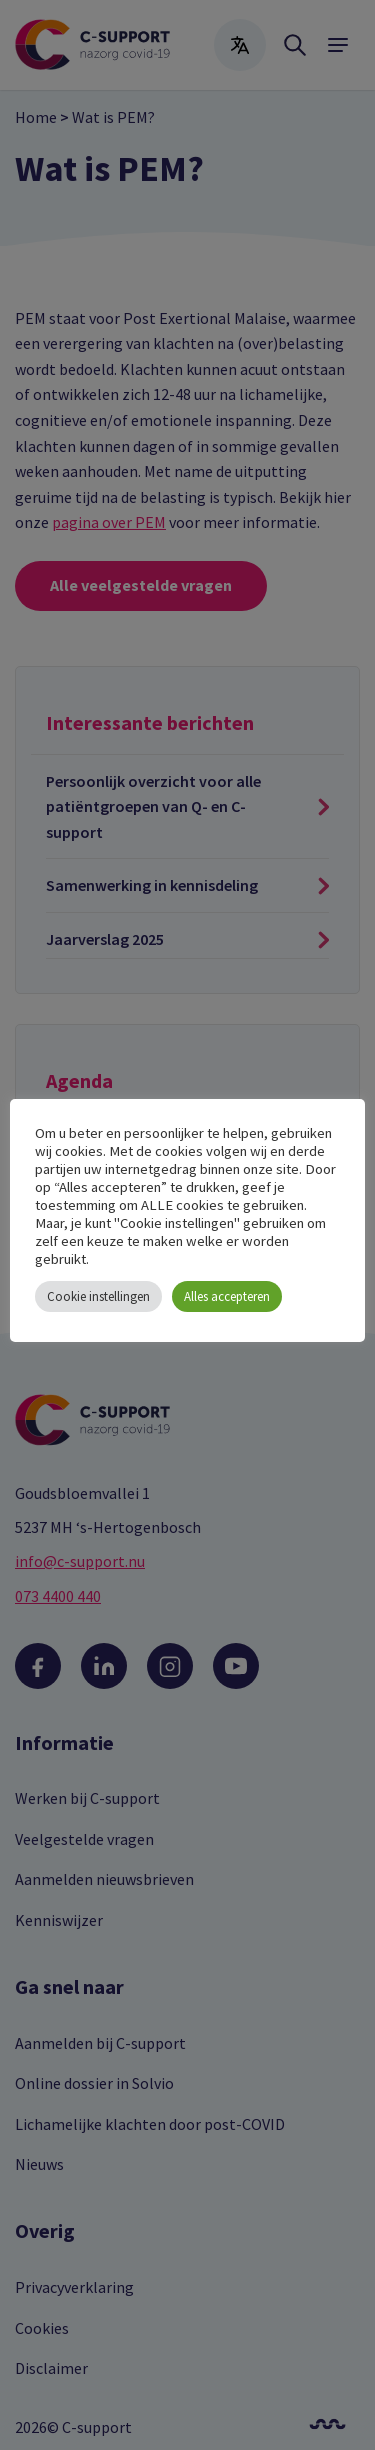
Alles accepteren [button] (227, 1296)
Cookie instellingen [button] (98, 1296)
